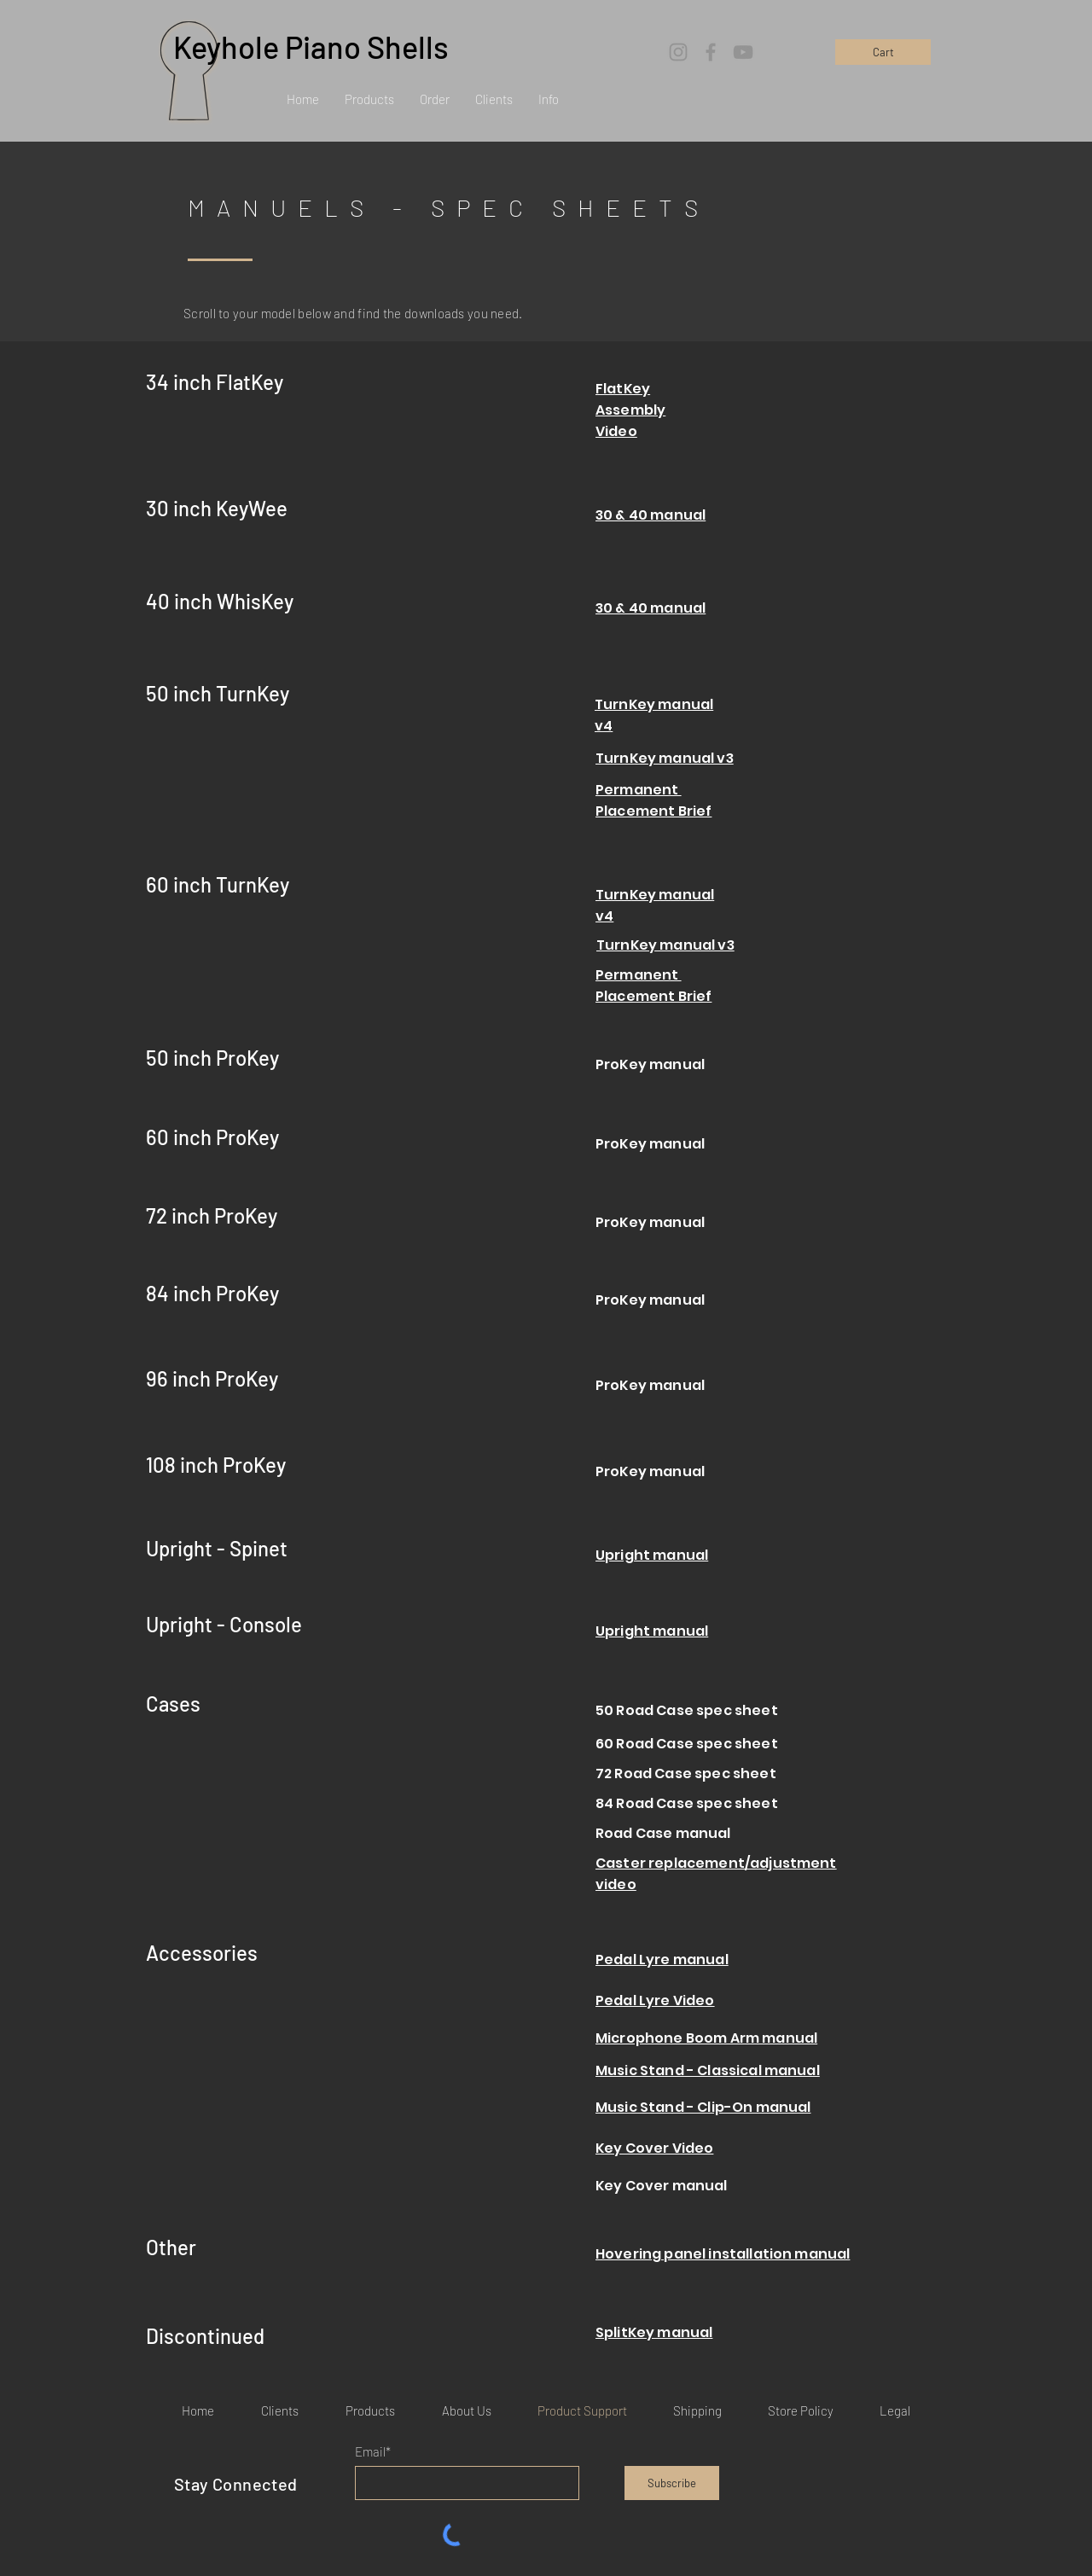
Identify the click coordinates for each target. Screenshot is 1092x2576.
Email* (373, 2451)
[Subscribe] (671, 2483)
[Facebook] (711, 52)
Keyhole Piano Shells (311, 46)
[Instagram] (678, 52)
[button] (369, 99)
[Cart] (883, 52)
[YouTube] (743, 52)
